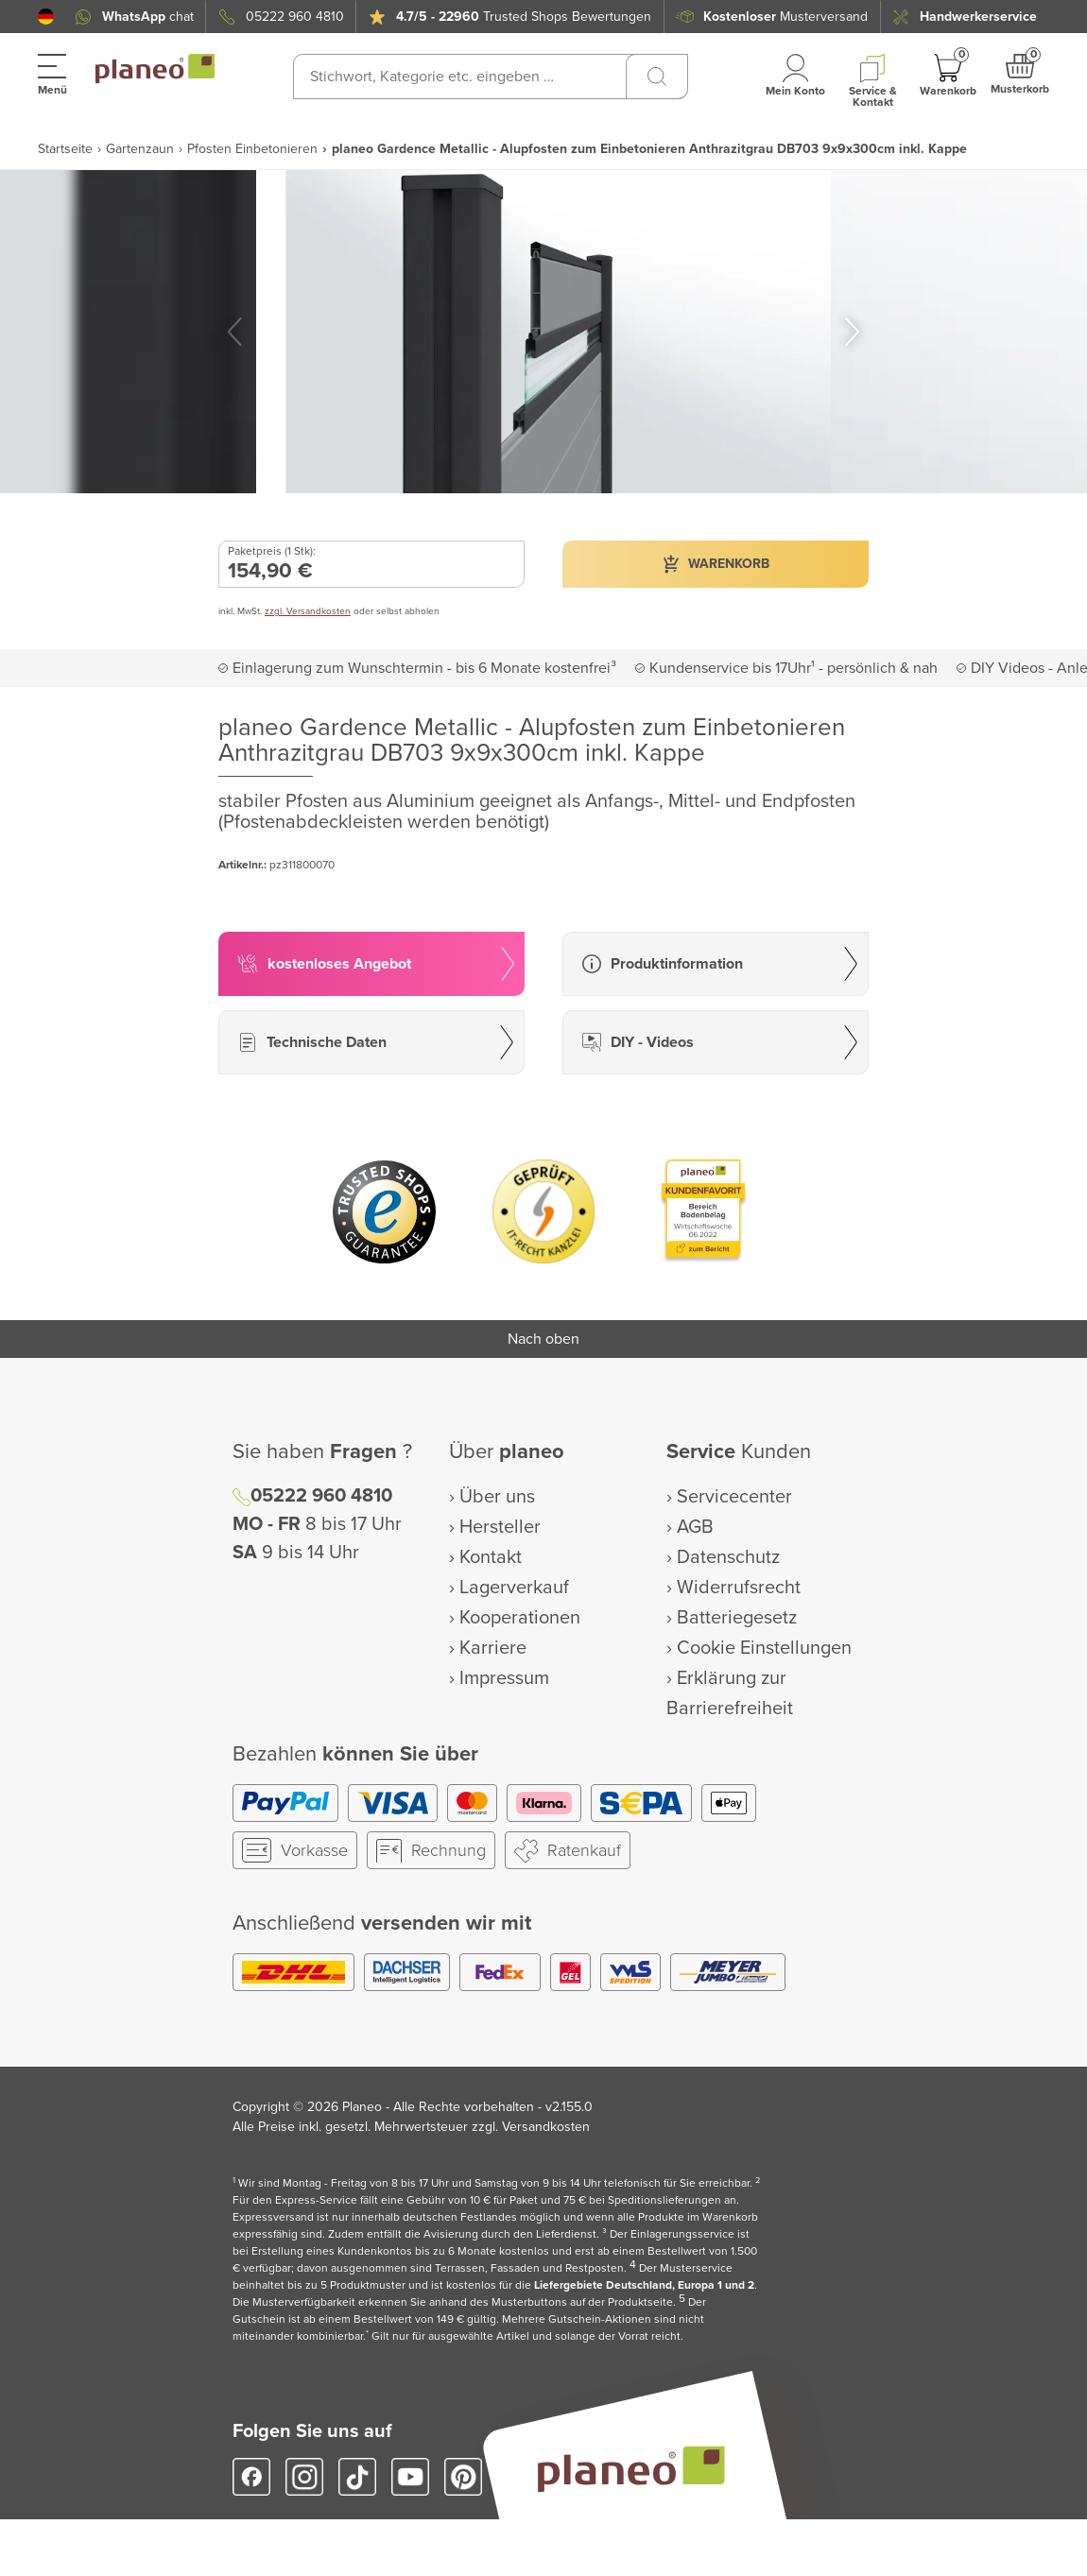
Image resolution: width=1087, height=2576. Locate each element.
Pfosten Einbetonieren (252, 149)
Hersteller (500, 1527)
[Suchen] (656, 76)
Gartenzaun (140, 149)
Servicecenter (734, 1496)
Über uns (497, 1496)
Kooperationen (519, 1617)
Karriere (492, 1648)
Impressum (504, 1678)
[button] (46, 17)
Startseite (65, 149)
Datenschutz (728, 1557)
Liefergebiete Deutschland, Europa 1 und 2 (644, 2285)
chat (148, 17)
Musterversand (785, 17)
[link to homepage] (155, 69)
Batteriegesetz (737, 1617)
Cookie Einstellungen (764, 1648)
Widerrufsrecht (739, 1587)
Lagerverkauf (514, 1587)
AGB (695, 1527)
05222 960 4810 (295, 17)
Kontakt (490, 1557)
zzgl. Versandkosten (308, 611)
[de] (46, 17)
